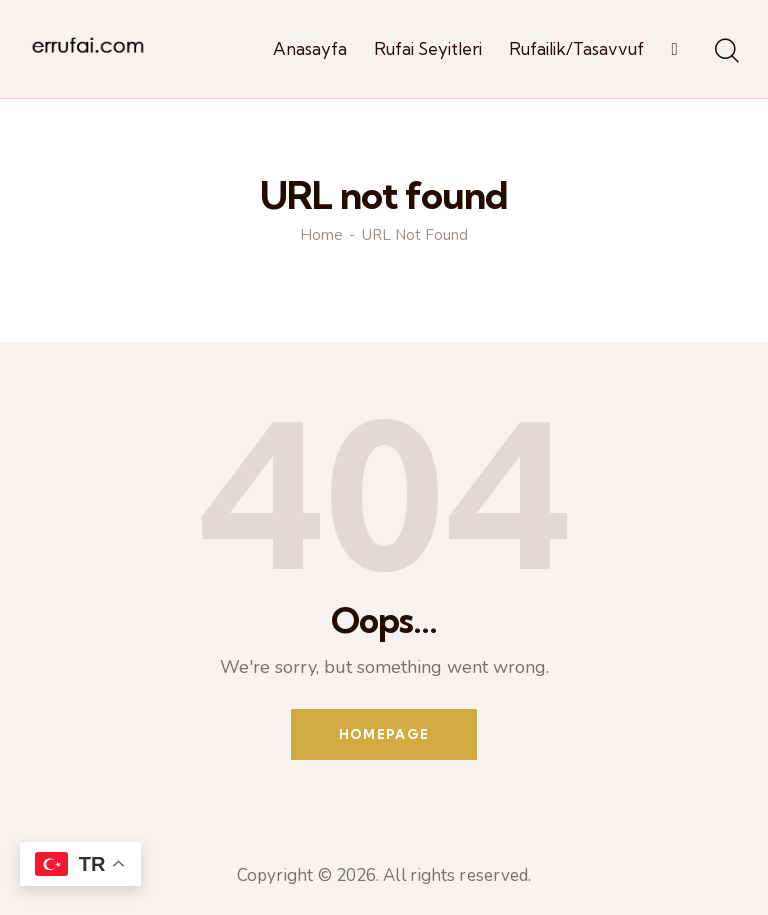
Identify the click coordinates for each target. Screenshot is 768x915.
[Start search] (725, 52)
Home (321, 235)
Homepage (384, 734)
